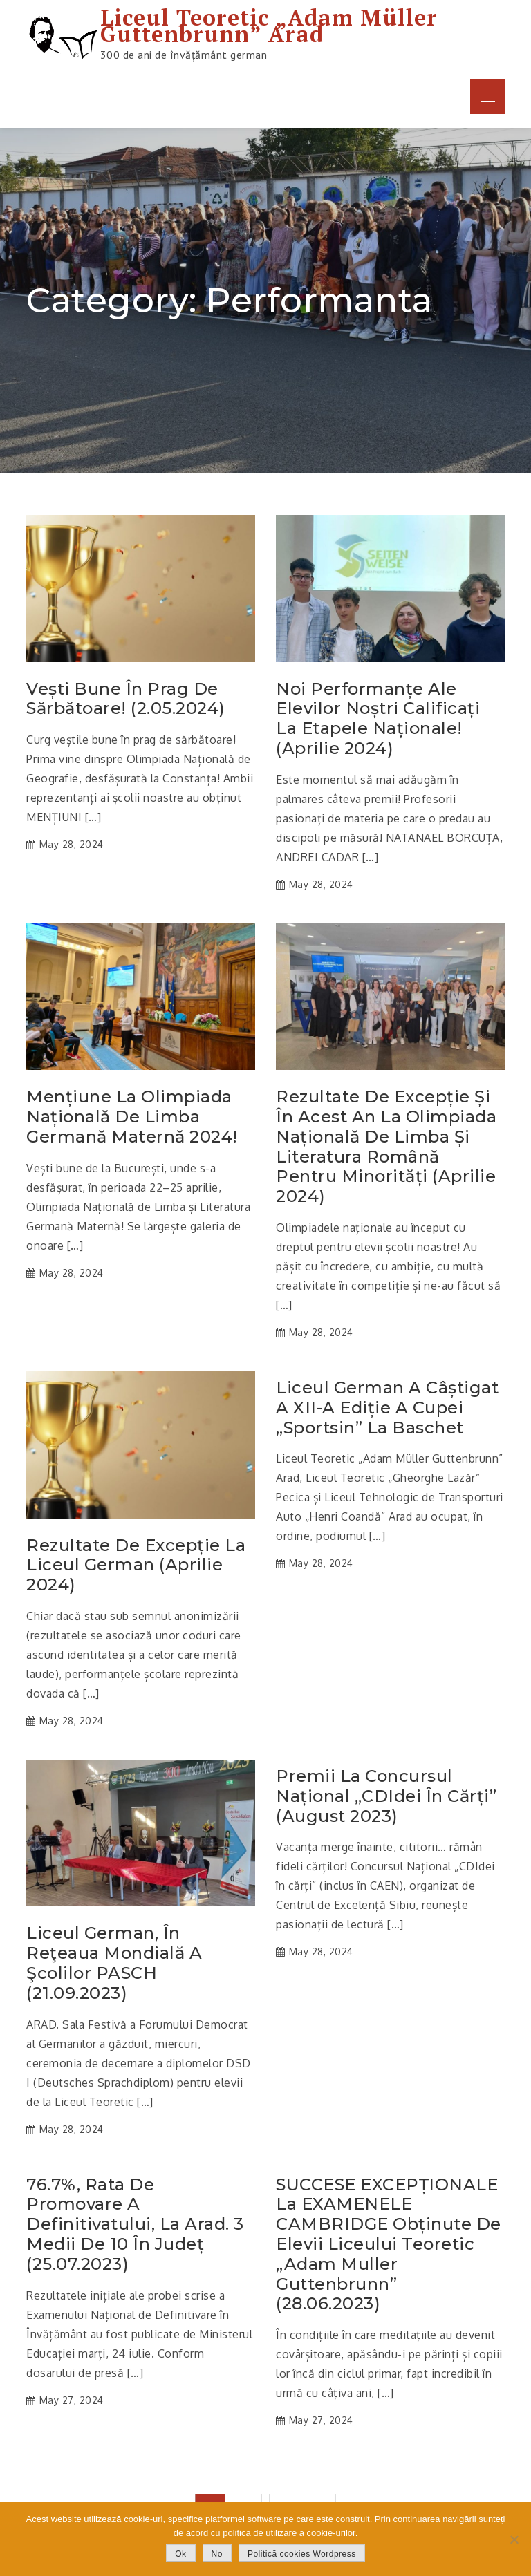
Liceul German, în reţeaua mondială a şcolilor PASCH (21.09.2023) (114, 1963)
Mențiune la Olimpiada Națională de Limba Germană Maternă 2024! (132, 1117)
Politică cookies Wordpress (302, 2554)
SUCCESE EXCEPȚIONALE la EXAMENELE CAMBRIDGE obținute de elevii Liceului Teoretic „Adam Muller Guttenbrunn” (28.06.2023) (388, 2244)
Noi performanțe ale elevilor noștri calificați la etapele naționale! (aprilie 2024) (378, 718)
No (217, 2554)
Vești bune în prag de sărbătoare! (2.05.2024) (125, 699)
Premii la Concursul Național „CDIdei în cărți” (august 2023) (386, 1796)
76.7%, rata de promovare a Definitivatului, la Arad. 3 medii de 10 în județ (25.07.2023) (135, 2224)
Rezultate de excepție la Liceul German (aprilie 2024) (135, 1565)
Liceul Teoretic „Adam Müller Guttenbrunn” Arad (269, 25)
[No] (514, 2539)
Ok (180, 2554)
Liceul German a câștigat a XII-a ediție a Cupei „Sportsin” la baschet (387, 1408)
